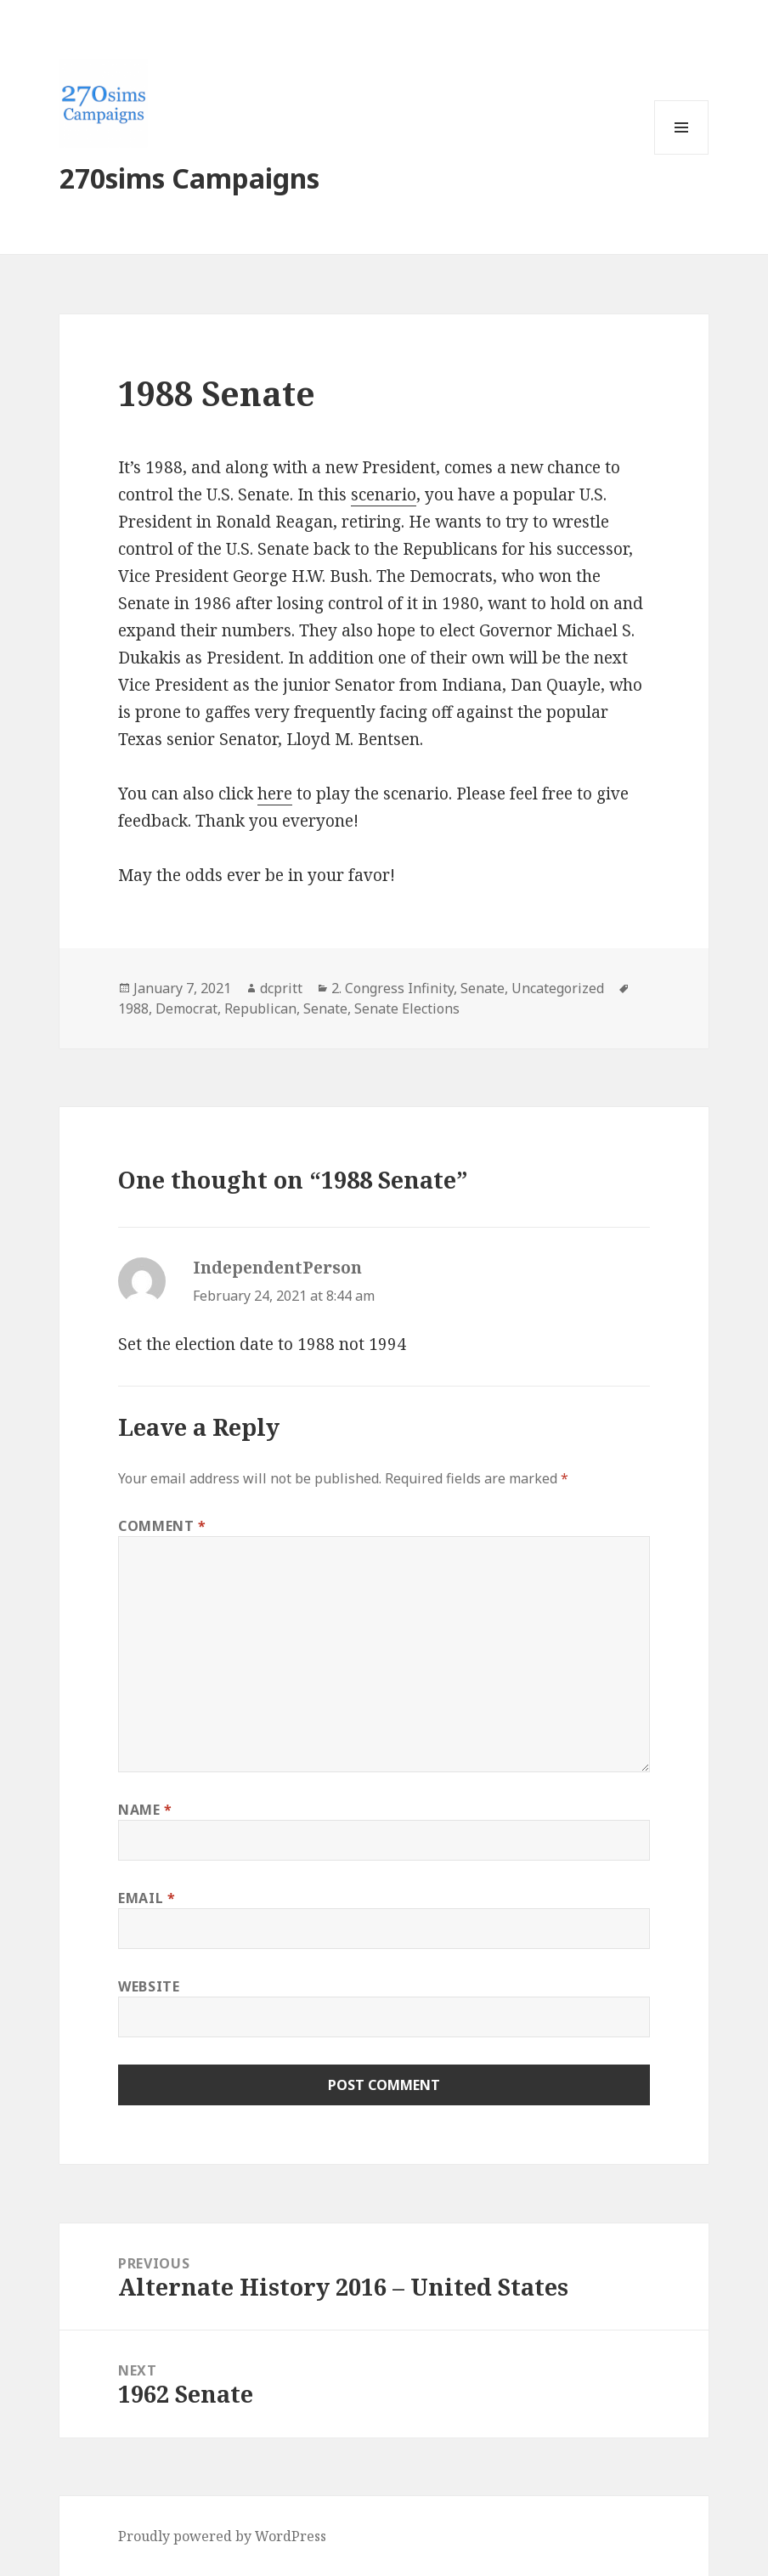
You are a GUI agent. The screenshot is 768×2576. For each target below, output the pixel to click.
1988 (133, 1008)
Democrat (186, 1008)
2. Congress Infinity (392, 988)
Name (145, 1809)
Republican (260, 1008)
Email (146, 1898)
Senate (482, 988)
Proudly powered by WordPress (222, 2536)
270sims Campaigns (189, 178)
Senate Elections (407, 1008)
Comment (162, 1526)
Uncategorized (557, 988)
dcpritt (281, 988)
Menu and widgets (682, 154)
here (274, 793)
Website (148, 1986)
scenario (383, 494)
